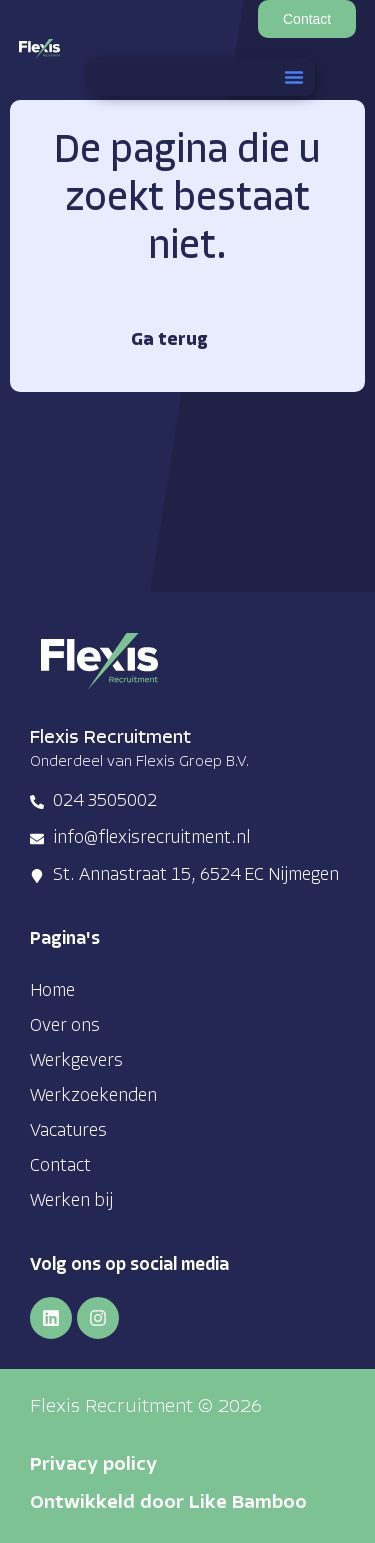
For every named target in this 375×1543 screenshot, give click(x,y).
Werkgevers (76, 1061)
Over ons (65, 1026)
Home (52, 991)
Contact (60, 1166)
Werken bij (71, 1201)
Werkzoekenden (93, 1096)
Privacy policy (93, 1465)
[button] (294, 77)
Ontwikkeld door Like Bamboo (168, 1503)
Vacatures (68, 1131)
